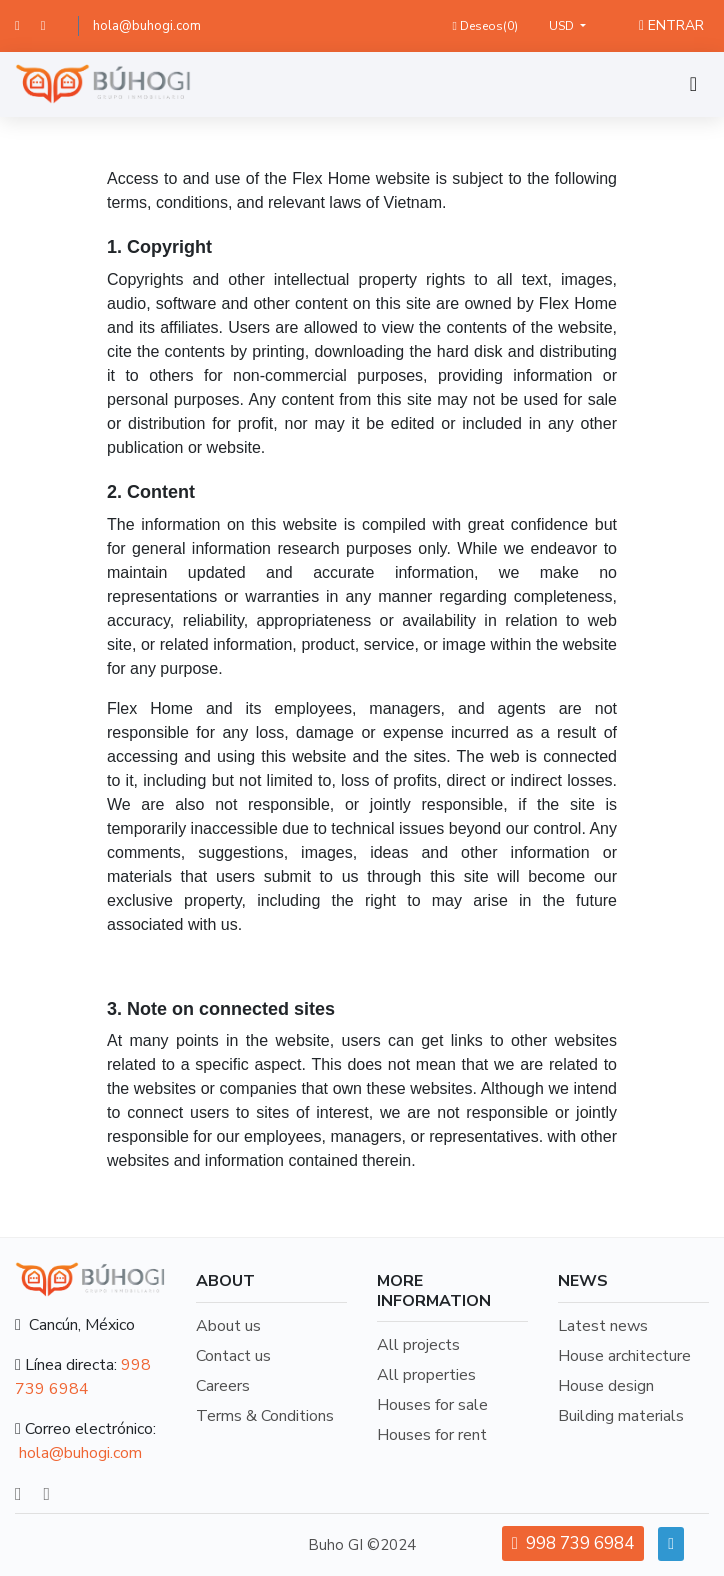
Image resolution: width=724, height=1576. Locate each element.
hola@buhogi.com (147, 26)
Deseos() (484, 26)
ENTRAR (671, 25)
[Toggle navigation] (693, 84)
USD (563, 26)
